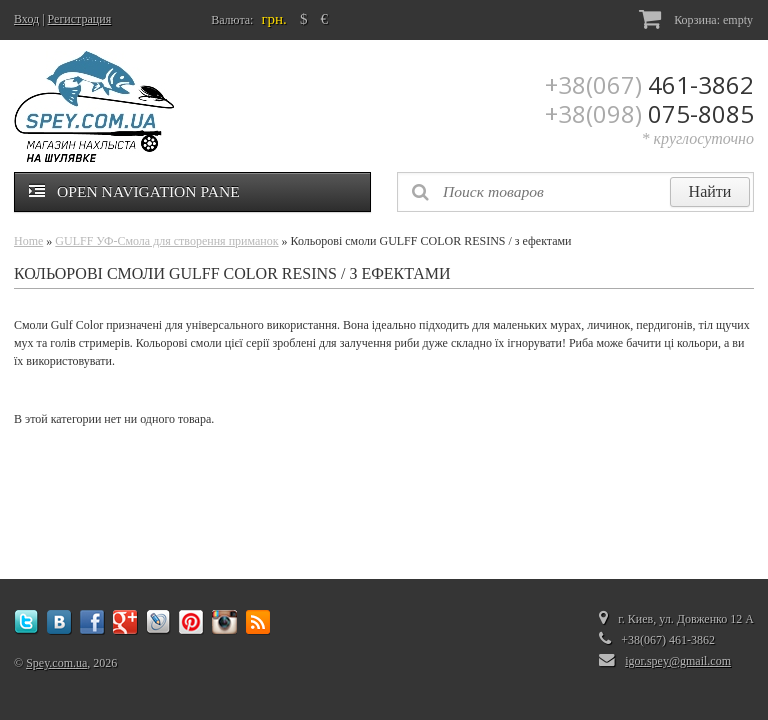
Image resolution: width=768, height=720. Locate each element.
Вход (26, 19)
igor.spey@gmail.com (678, 661)
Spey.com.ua (56, 663)
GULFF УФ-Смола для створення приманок (166, 241)
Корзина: (696, 18)
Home (28, 241)
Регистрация (80, 19)
